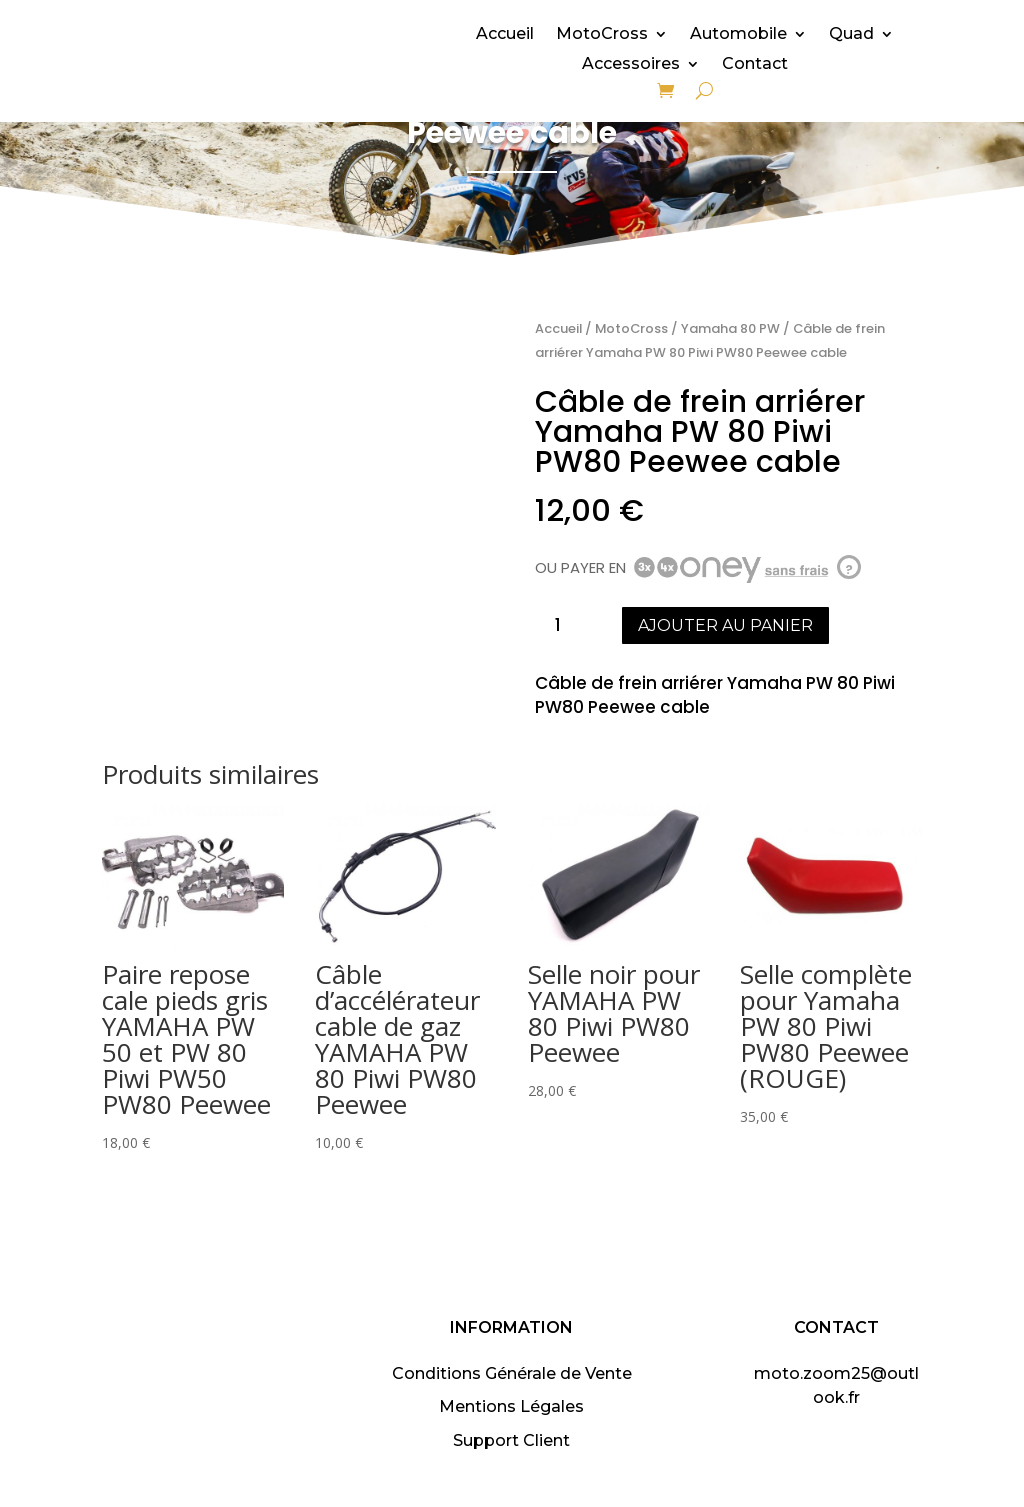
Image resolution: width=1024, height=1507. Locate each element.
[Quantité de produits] (566, 625)
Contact (755, 65)
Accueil (505, 35)
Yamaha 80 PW (730, 328)
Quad (851, 35)
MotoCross (602, 35)
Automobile (738, 35)
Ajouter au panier (725, 625)
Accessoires (631, 65)
